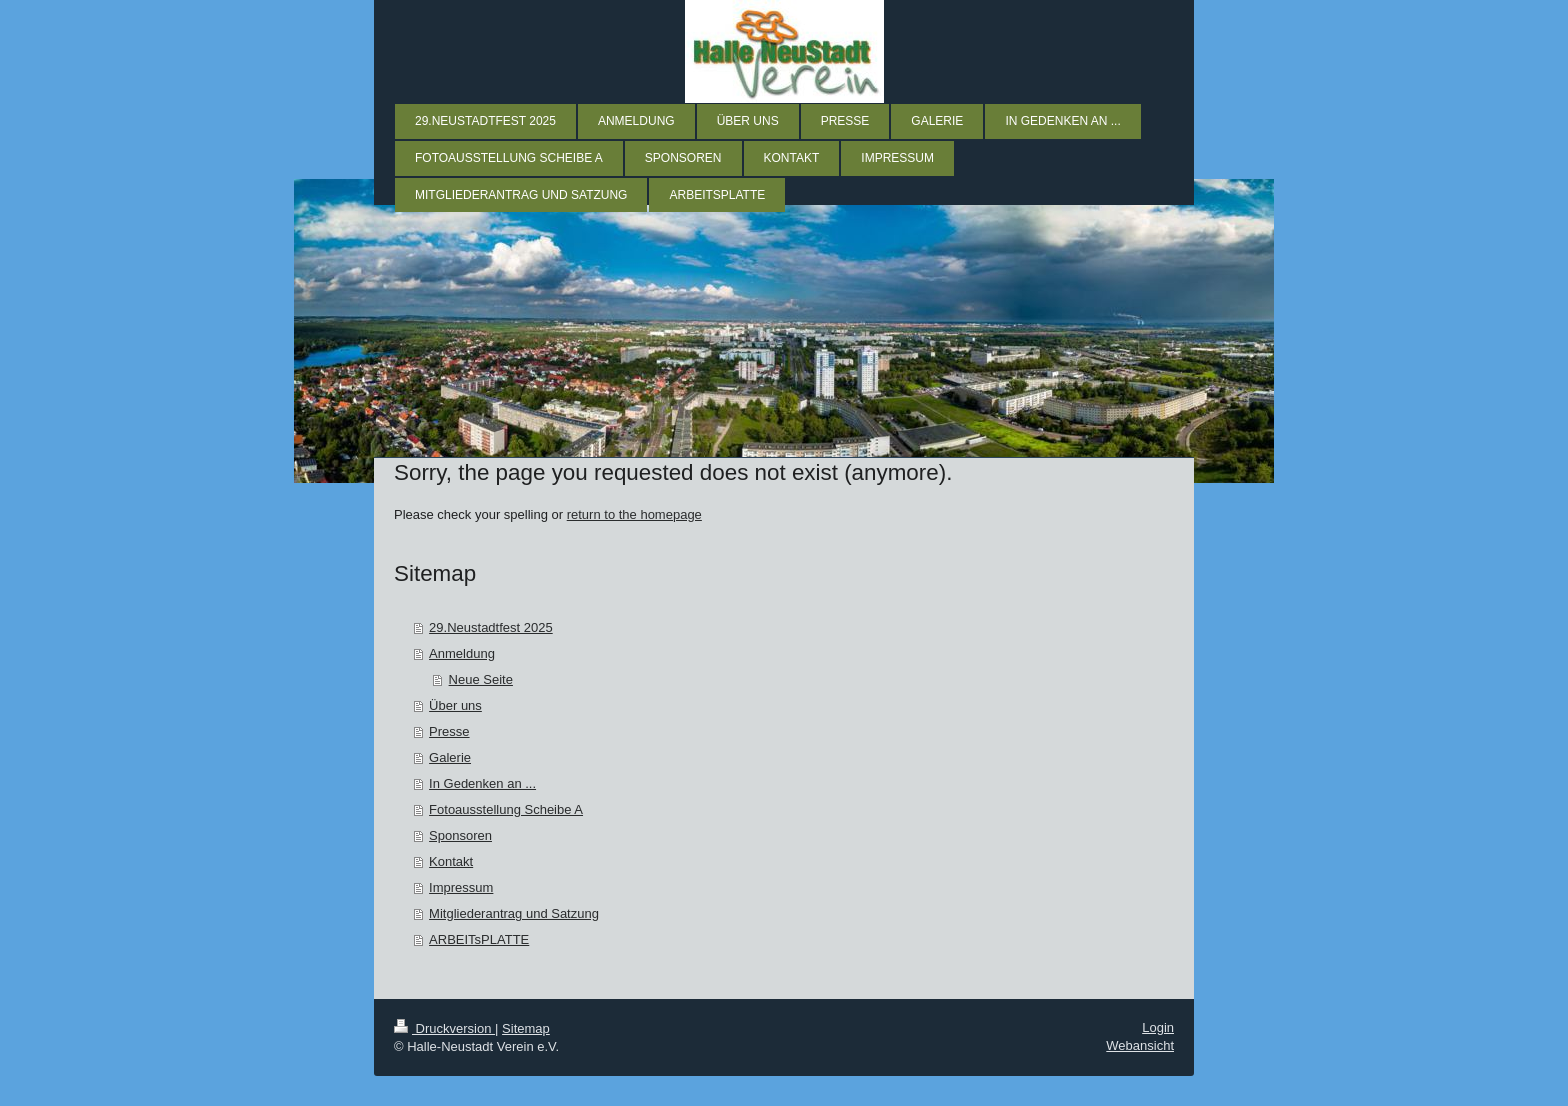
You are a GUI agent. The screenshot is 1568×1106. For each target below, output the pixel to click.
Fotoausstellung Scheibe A (506, 809)
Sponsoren (460, 835)
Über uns (455, 705)
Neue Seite (481, 679)
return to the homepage (634, 514)
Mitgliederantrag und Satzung (514, 913)
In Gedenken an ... (482, 783)
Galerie (450, 757)
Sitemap (526, 1028)
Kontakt (451, 861)
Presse (449, 731)
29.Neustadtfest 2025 (491, 627)
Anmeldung (462, 653)
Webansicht (1140, 1045)
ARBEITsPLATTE (479, 939)
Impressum (461, 887)
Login (1158, 1027)
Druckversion (444, 1028)
